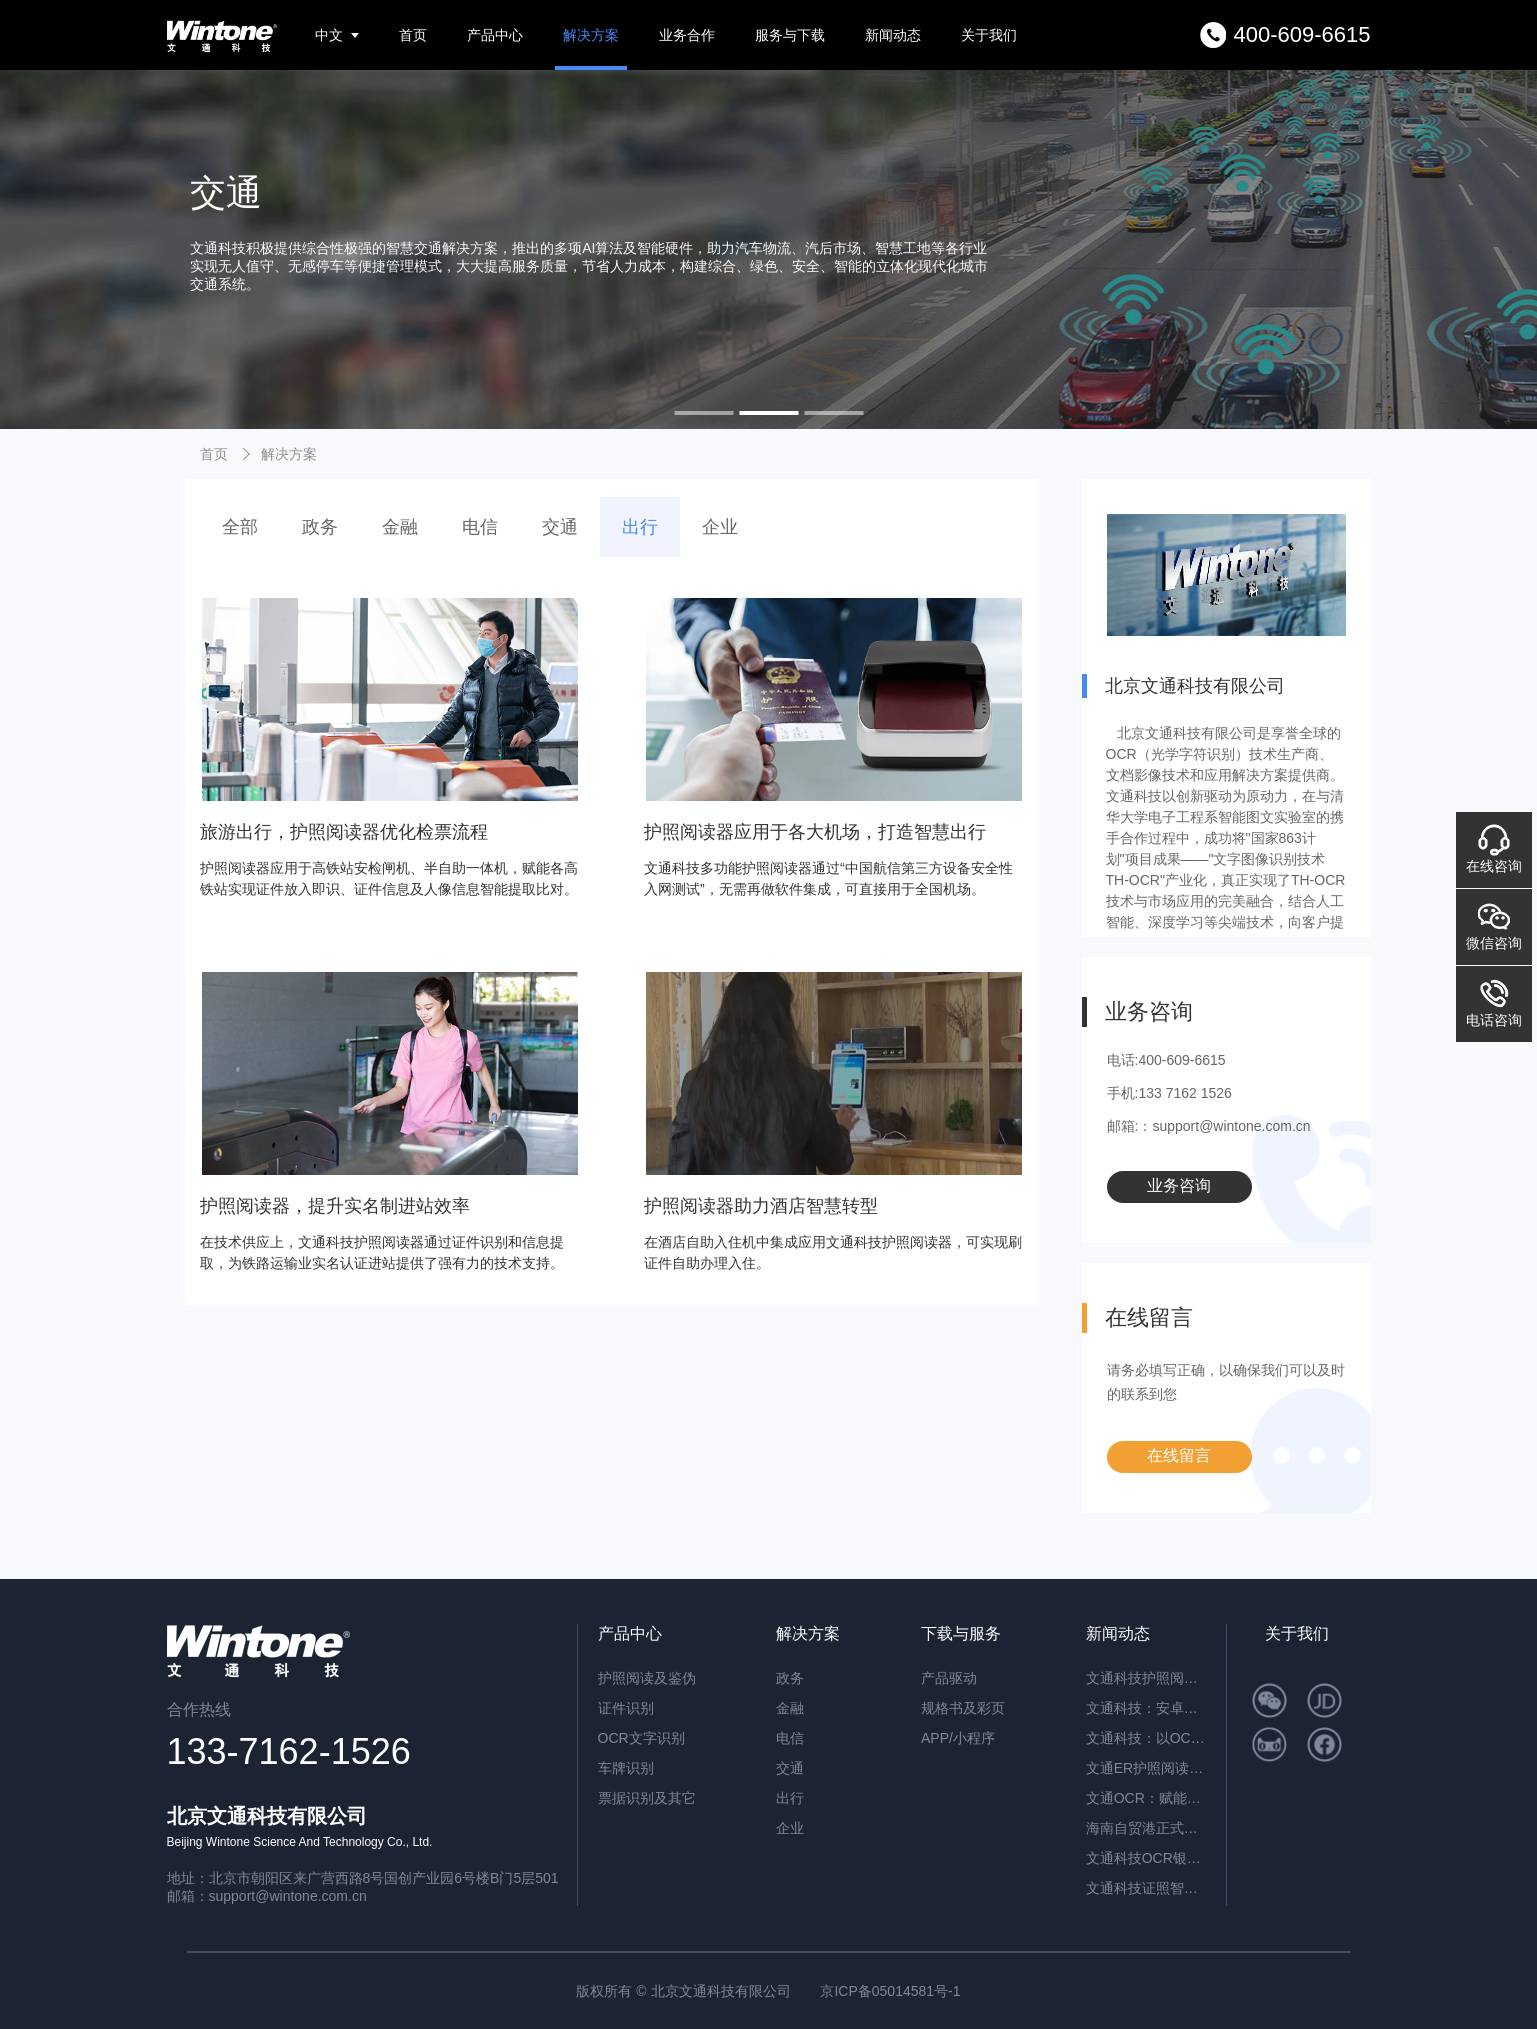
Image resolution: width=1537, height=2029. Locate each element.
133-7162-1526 (289, 1751)
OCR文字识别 (641, 1738)
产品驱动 (949, 1678)
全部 (240, 527)
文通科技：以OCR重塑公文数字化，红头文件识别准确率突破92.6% (1146, 1738)
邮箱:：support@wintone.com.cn (1209, 1126)
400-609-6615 (1301, 34)
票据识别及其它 (647, 1798)
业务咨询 (1179, 1185)
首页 (413, 35)
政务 (320, 527)
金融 (400, 527)
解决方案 (591, 35)
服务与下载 (790, 35)
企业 (720, 527)
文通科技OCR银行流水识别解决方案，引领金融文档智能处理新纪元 (1146, 1858)
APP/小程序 (958, 1738)
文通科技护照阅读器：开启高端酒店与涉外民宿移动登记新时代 (1146, 1678)
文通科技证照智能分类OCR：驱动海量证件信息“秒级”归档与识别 (1146, 1888)
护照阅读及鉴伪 (647, 1678)
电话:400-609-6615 (1166, 1060)
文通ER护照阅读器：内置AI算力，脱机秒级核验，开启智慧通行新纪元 (1146, 1768)
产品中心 (495, 35)
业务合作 (687, 35)
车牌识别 (626, 1768)
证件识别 (626, 1708)
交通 (560, 527)
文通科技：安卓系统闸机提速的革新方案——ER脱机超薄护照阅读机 (1146, 1708)
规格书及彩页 (963, 1708)
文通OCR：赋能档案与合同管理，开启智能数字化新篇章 (1146, 1798)
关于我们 (989, 35)
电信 (480, 527)
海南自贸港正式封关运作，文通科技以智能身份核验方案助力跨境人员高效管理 (1146, 1828)
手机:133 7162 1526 (1169, 1093)
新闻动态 (893, 35)
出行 (640, 527)
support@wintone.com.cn (288, 1896)
